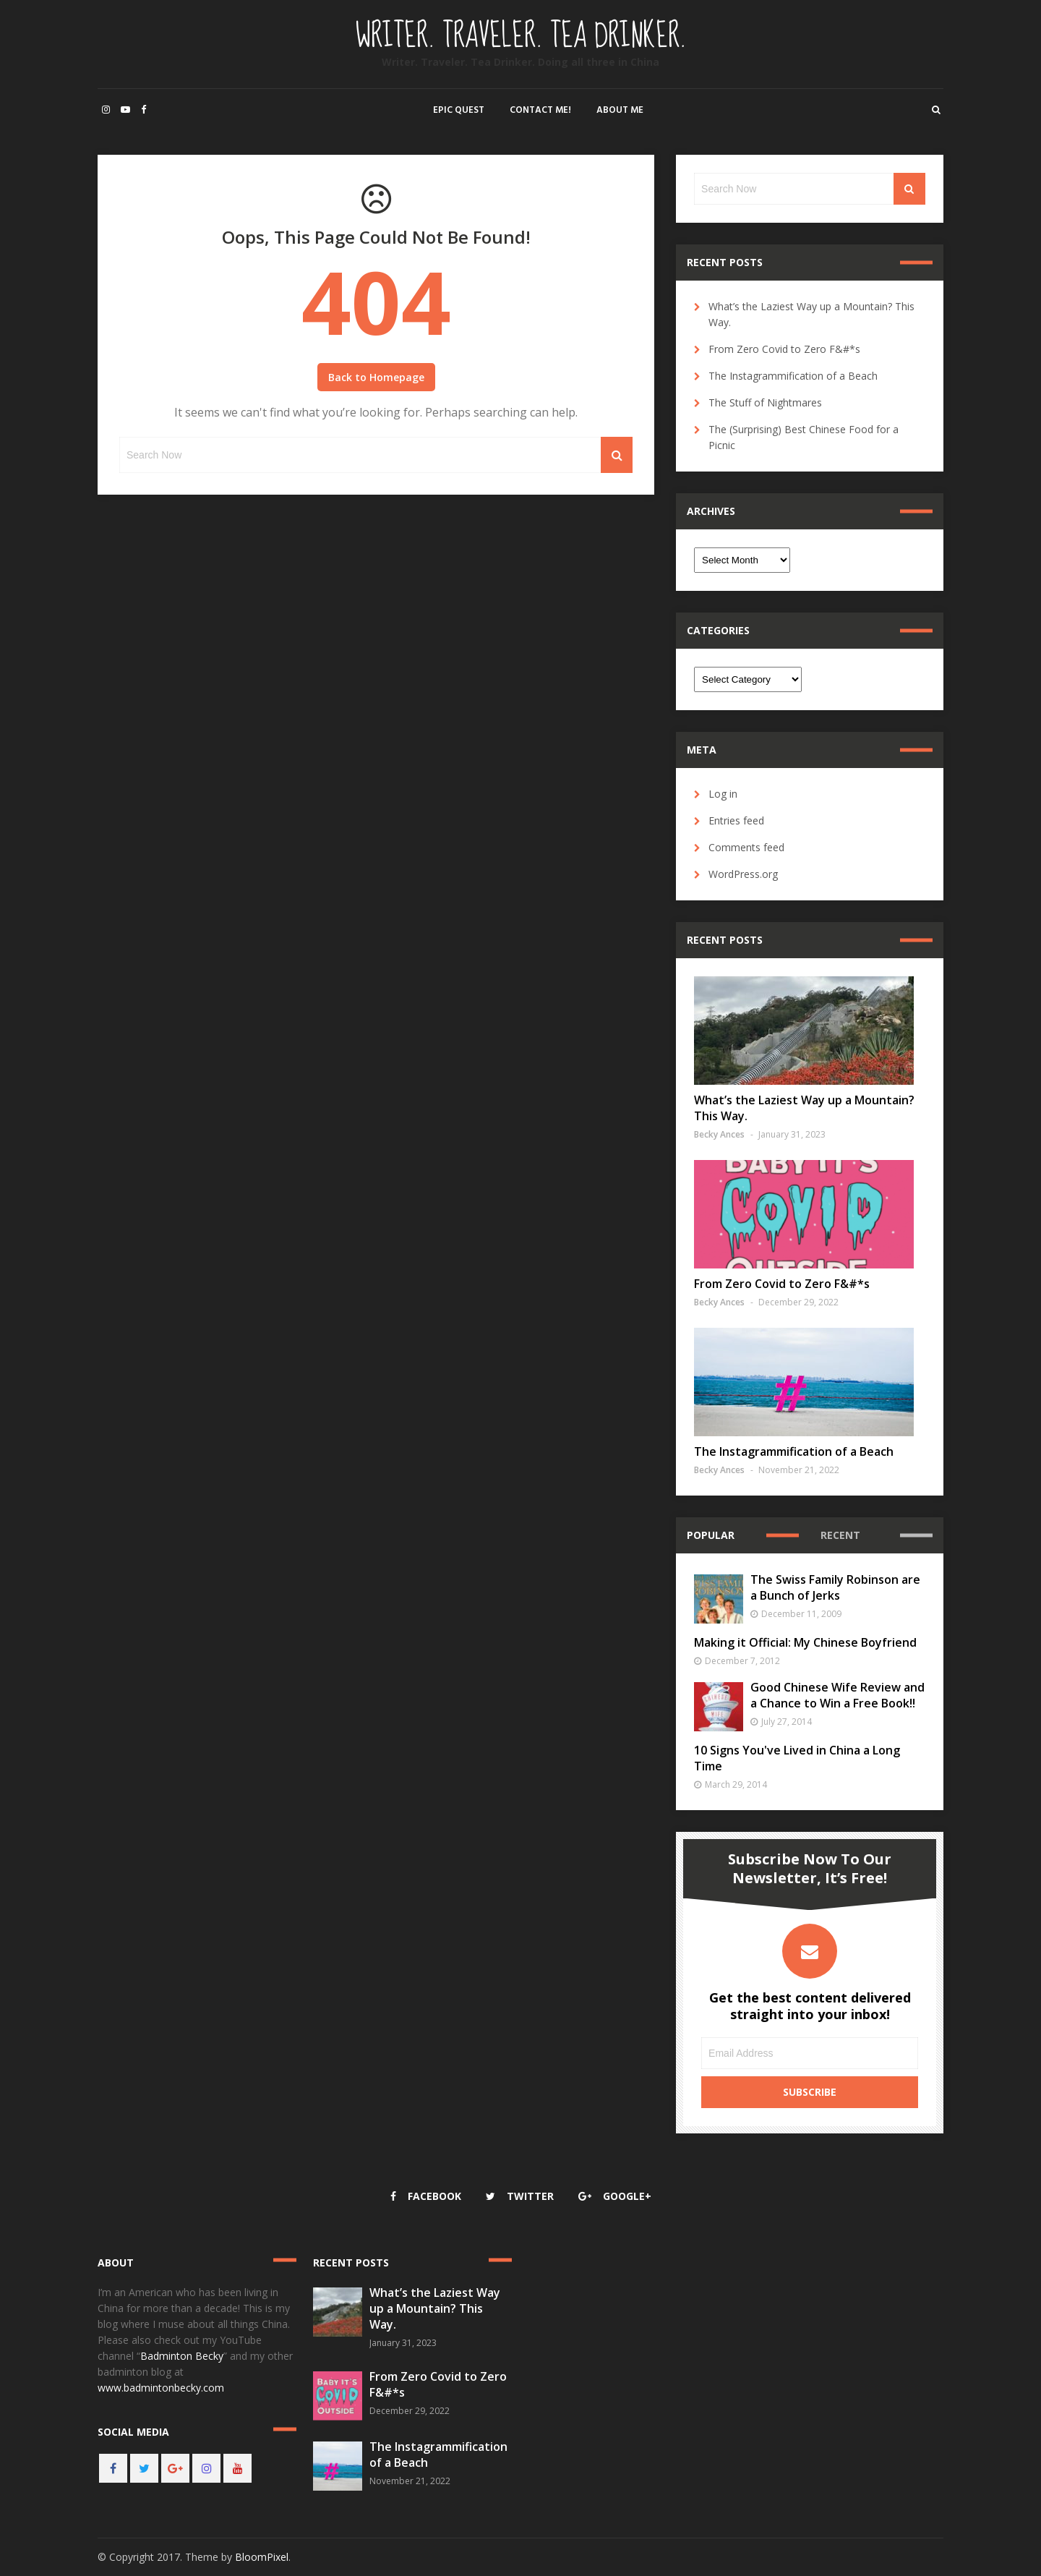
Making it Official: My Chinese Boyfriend (805, 1642)
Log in (722, 794)
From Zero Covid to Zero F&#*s (784, 349)
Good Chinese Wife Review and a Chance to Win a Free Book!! (837, 1695)
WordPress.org (743, 874)
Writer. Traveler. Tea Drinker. (521, 36)
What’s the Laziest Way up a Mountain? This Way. (434, 2308)
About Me (619, 110)
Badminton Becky (181, 2356)
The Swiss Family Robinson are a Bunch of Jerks (835, 1587)
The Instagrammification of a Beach (793, 376)
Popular (710, 1535)
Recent (840, 1535)
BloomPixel (261, 2557)
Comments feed (746, 847)
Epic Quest (458, 110)
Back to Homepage (376, 377)
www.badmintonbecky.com (161, 2387)
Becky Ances (719, 1134)
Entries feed (736, 820)
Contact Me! (540, 110)
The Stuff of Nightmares (765, 402)
